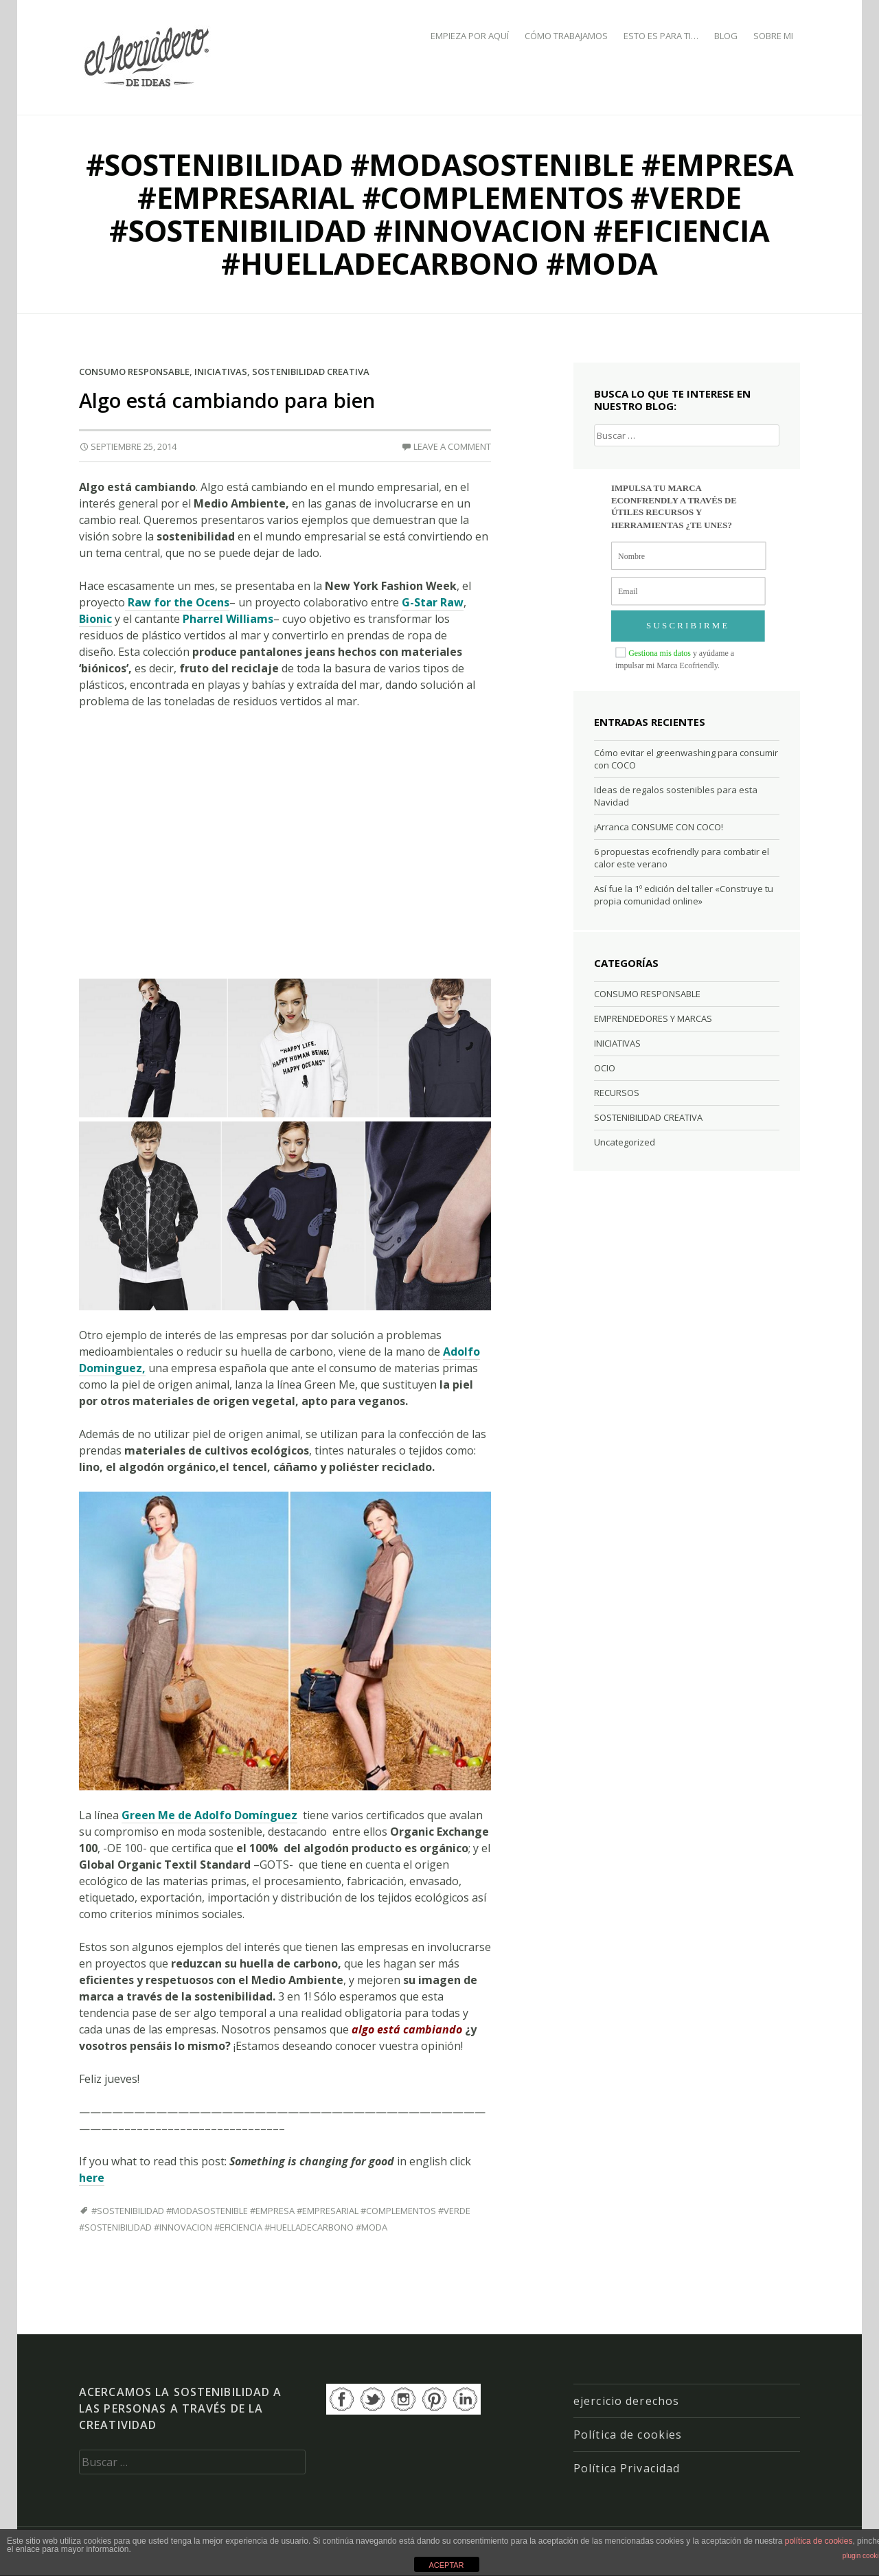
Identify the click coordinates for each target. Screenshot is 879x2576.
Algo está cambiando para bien (227, 400)
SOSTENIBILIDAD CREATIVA (310, 371)
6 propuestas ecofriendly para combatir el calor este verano (681, 857)
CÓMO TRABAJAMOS (566, 36)
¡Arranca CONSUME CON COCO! (658, 827)
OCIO (604, 1068)
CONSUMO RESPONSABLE (134, 371)
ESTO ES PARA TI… (661, 36)
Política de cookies (627, 2434)
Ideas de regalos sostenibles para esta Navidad (675, 796)
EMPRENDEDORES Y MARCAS (653, 1018)
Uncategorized (624, 1142)
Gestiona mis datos (659, 653)
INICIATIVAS (220, 371)
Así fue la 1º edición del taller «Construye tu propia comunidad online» (683, 894)
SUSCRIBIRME (688, 625)
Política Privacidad (626, 2468)
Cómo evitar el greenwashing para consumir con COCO (686, 758)
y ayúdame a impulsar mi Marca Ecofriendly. (674, 659)
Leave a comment (452, 446)
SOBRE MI (773, 36)
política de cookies (819, 2541)
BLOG (726, 36)
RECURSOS (616, 1092)
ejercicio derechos (626, 2400)
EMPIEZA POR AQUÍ (470, 36)
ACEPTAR (446, 2565)
